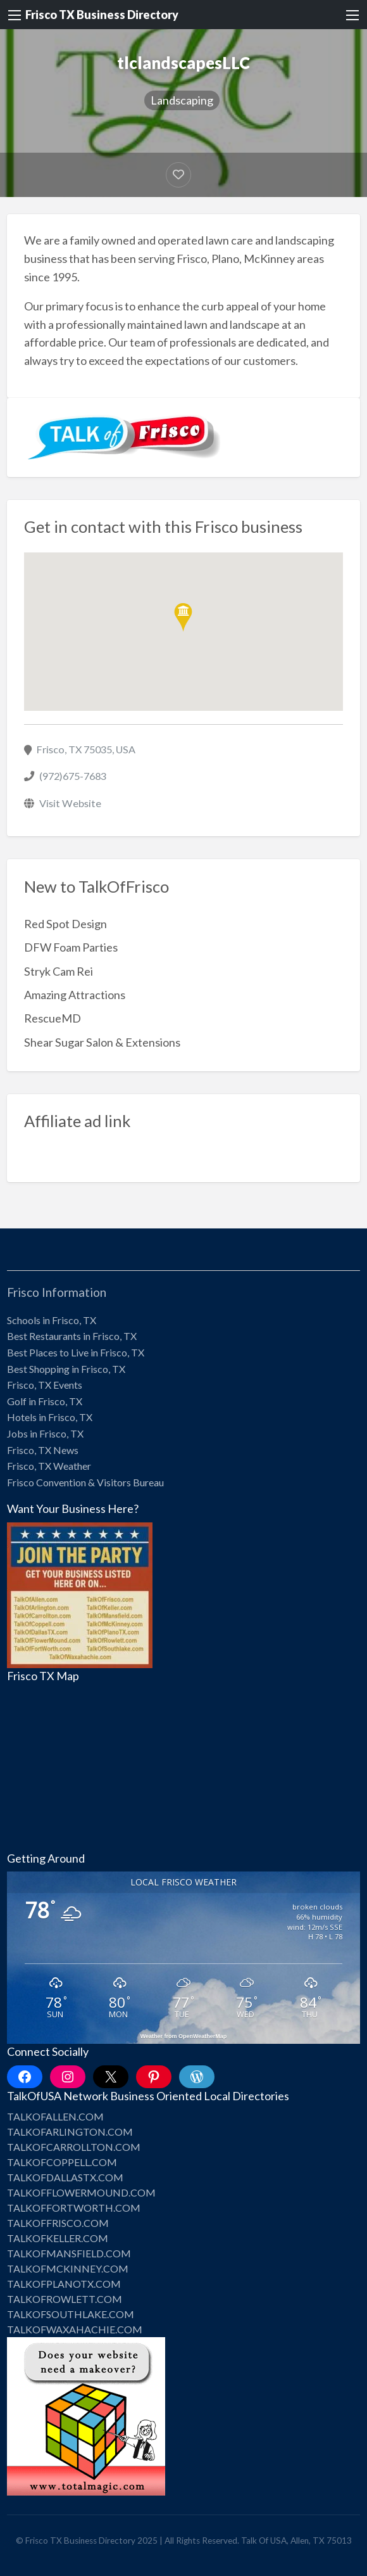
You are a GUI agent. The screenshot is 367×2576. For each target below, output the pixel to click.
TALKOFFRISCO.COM (58, 2223)
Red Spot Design (65, 924)
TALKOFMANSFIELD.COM (69, 2253)
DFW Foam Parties (71, 947)
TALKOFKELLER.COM (57, 2238)
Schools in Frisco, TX (51, 1320)
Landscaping (182, 100)
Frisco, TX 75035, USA (86, 749)
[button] (183, 617)
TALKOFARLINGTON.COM (70, 2132)
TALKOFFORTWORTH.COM (73, 2208)
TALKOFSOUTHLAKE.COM (70, 2314)
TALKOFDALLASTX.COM (65, 2177)
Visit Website (70, 803)
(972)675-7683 (72, 776)
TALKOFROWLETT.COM (64, 2299)
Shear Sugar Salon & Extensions (102, 1042)
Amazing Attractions (74, 995)
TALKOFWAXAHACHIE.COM (74, 2329)
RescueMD (52, 1018)
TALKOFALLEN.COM (55, 2116)
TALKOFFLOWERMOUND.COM (81, 2192)
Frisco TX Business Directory (101, 15)
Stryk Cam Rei (58, 971)
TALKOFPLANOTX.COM (64, 2284)
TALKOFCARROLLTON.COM (73, 2147)
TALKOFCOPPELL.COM (62, 2162)
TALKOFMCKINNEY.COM (67, 2268)
